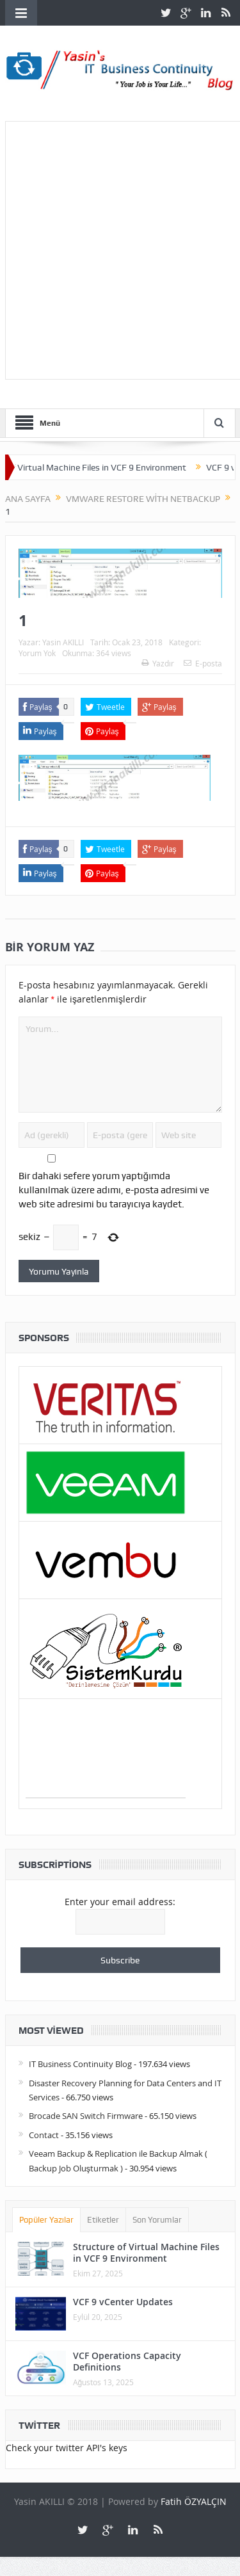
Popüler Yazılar (46, 2220)
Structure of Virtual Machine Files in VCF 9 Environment (146, 2252)
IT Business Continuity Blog (80, 2064)
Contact (44, 2135)
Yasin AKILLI (63, 642)
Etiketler (103, 2220)
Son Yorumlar (157, 2220)
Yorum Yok (37, 653)
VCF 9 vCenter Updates (123, 2302)
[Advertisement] (120, 248)
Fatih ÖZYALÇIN (194, 2501)
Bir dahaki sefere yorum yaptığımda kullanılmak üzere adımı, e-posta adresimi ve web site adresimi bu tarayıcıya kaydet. (114, 1190)
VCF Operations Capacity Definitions (127, 2361)
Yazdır (157, 663)
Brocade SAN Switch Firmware (86, 2115)
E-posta (203, 663)
